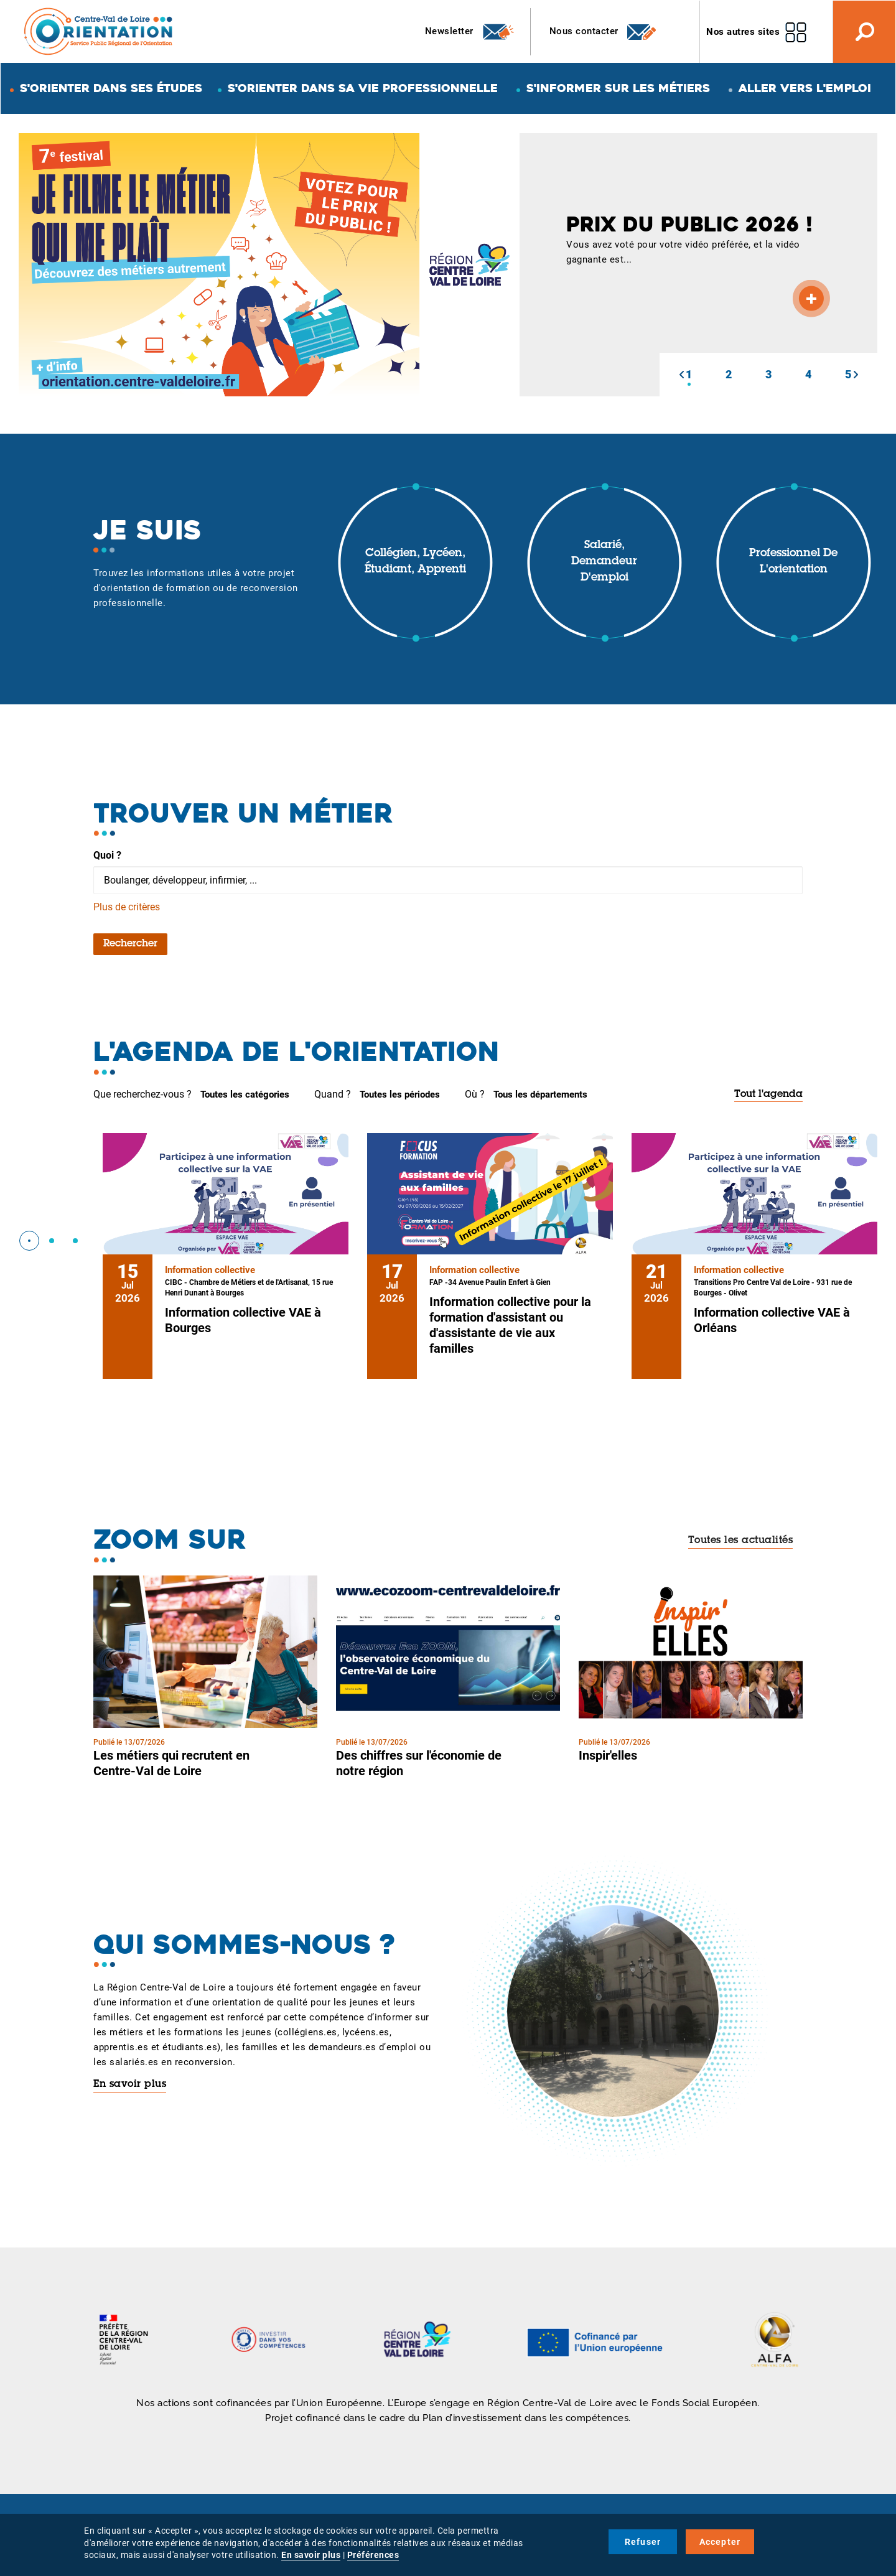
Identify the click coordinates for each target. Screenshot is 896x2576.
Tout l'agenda (768, 1094)
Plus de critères (126, 907)
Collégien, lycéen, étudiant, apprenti (415, 562)
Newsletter (470, 32)
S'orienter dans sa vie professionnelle (363, 88)
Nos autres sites (743, 31)
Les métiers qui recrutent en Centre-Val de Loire (171, 1763)
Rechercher (130, 944)
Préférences (373, 2555)
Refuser (643, 2542)
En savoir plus (129, 2084)
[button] (681, 374)
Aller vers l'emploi (805, 88)
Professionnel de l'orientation (793, 562)
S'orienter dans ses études (111, 88)
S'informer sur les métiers (618, 88)
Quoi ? (107, 855)
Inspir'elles (608, 1755)
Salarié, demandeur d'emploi (604, 561)
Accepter (720, 2542)
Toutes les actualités (740, 1541)
